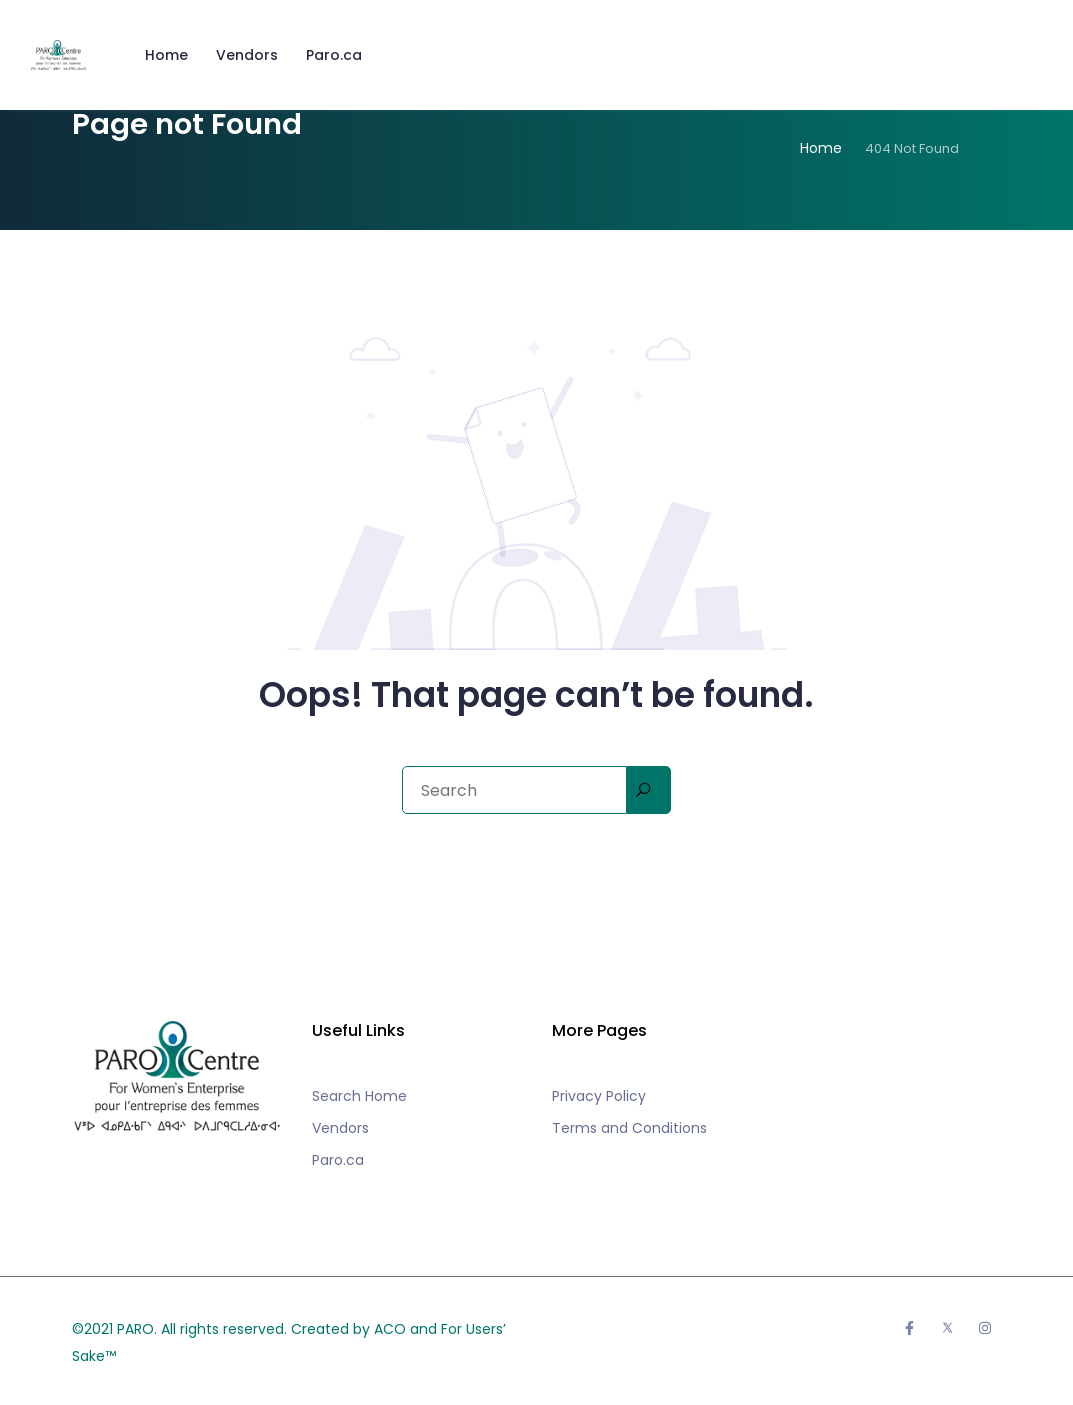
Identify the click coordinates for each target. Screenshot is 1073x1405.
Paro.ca (334, 55)
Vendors (247, 55)
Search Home (359, 1096)
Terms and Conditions (629, 1128)
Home (166, 55)
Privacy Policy (599, 1096)
